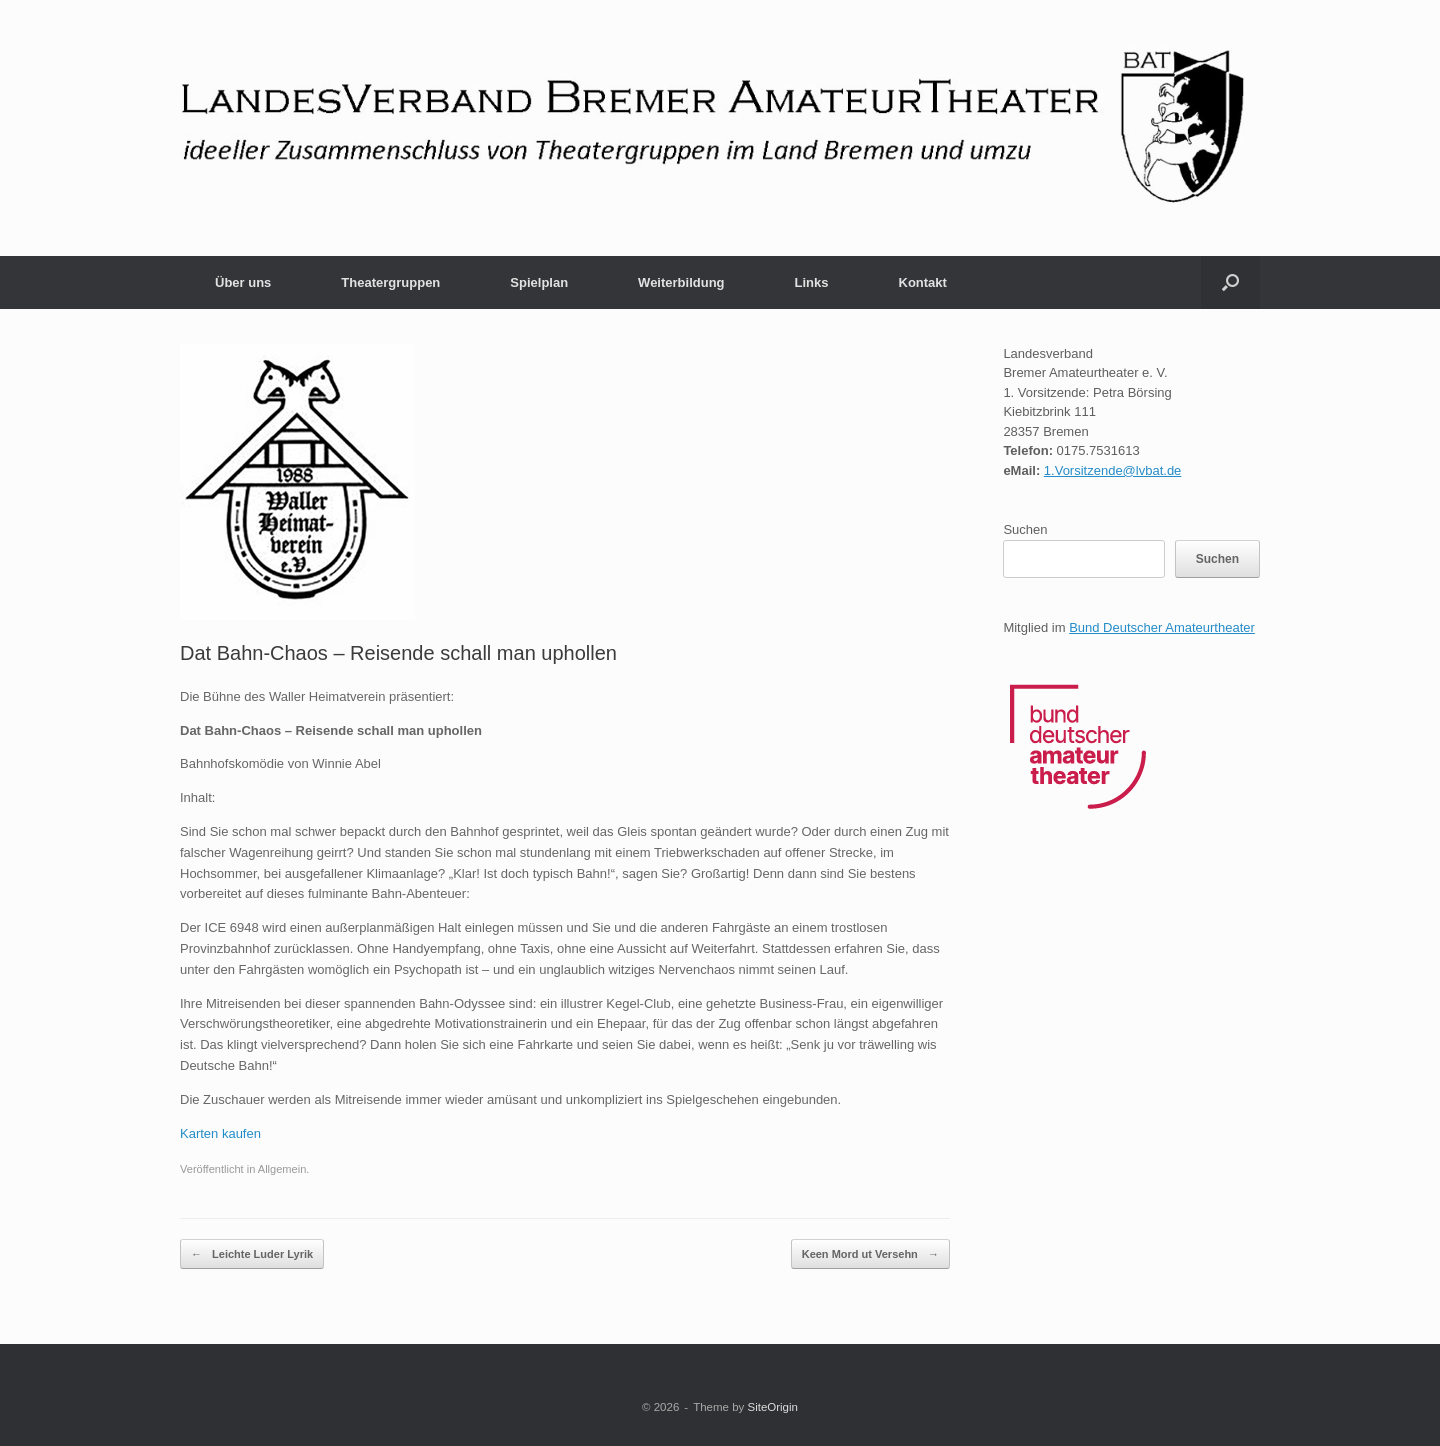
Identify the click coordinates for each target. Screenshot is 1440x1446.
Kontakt (923, 282)
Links (812, 282)
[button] (1230, 282)
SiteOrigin (772, 1407)
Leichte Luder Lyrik (252, 1254)
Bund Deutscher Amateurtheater (1162, 627)
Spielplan (539, 282)
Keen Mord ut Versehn (870, 1254)
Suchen (1025, 529)
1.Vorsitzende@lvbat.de (1113, 470)
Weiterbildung (681, 282)
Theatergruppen (390, 282)
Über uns (243, 282)
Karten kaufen (220, 1133)
